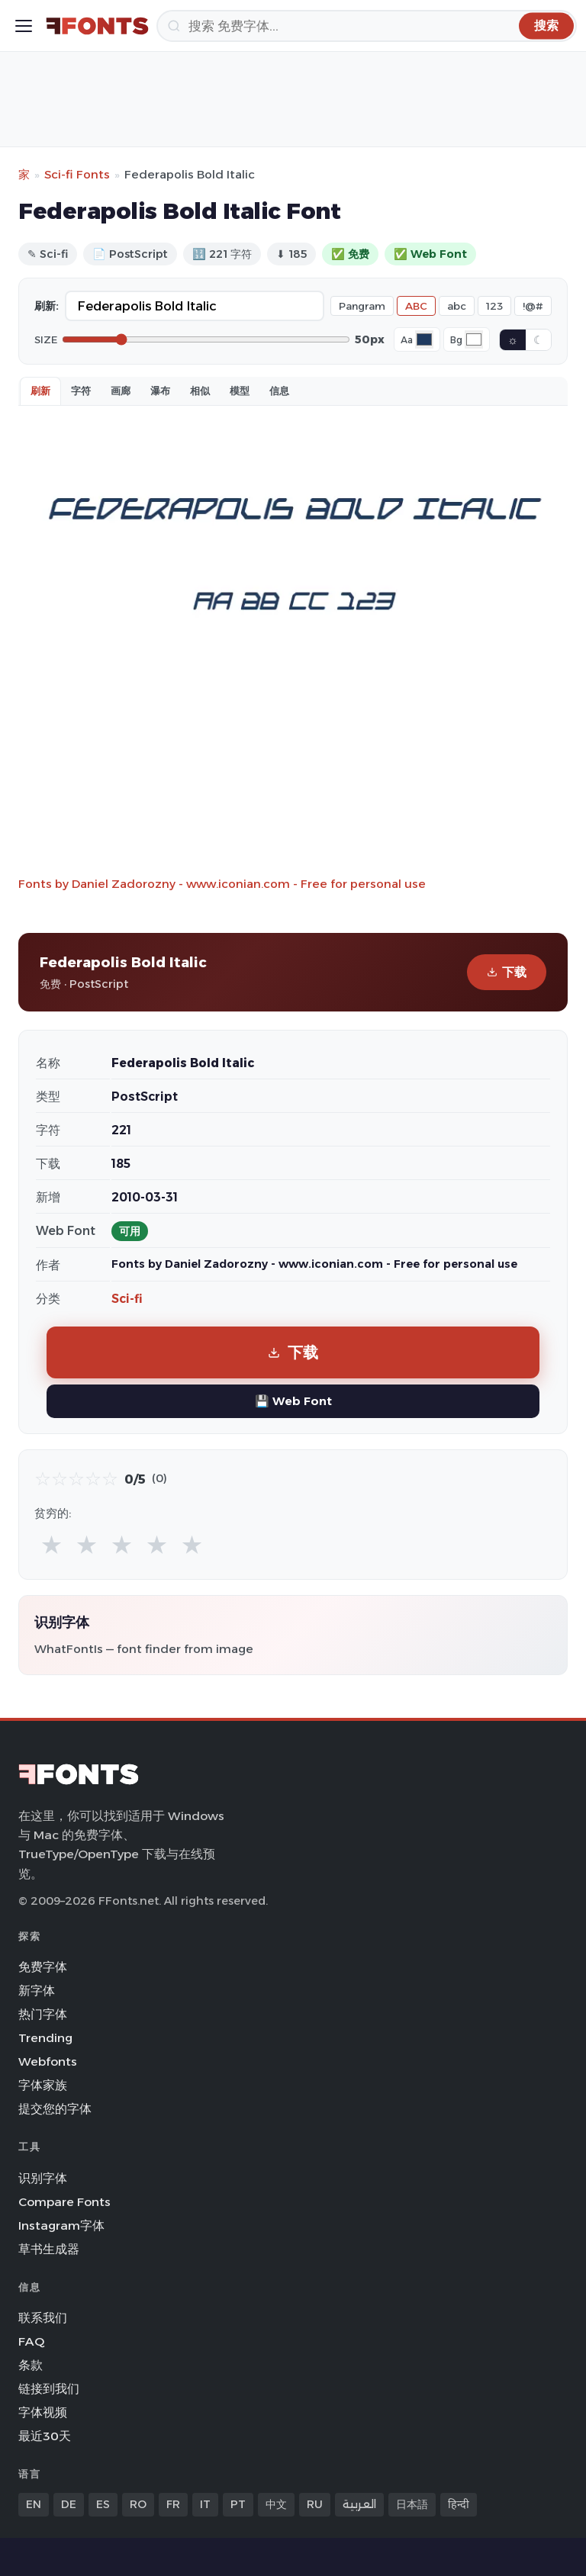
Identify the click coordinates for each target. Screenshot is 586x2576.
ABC (416, 306)
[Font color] (424, 339)
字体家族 (42, 2085)
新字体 (36, 1990)
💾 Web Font (293, 1401)
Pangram (362, 306)
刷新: (46, 306)
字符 (81, 390)
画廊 (120, 390)
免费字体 (42, 1967)
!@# (533, 306)
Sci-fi (127, 1298)
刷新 (40, 390)
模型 (240, 390)
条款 (30, 2365)
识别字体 (42, 2178)
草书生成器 (48, 2249)
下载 (506, 972)
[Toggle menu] (23, 26)
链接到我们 (48, 2388)
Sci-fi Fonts (77, 174)
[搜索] (366, 26)
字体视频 (42, 2412)
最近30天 (44, 2436)
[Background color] (474, 339)
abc (456, 306)
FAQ (31, 2341)
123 (494, 306)
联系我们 (42, 2318)
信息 (279, 390)
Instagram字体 (61, 2225)
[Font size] (206, 339)
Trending (45, 2038)
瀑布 (160, 390)
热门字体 (42, 2014)
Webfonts (47, 2061)
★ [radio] (51, 1544)
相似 (200, 390)
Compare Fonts (64, 2202)
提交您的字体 (55, 2109)
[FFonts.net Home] (97, 26)
